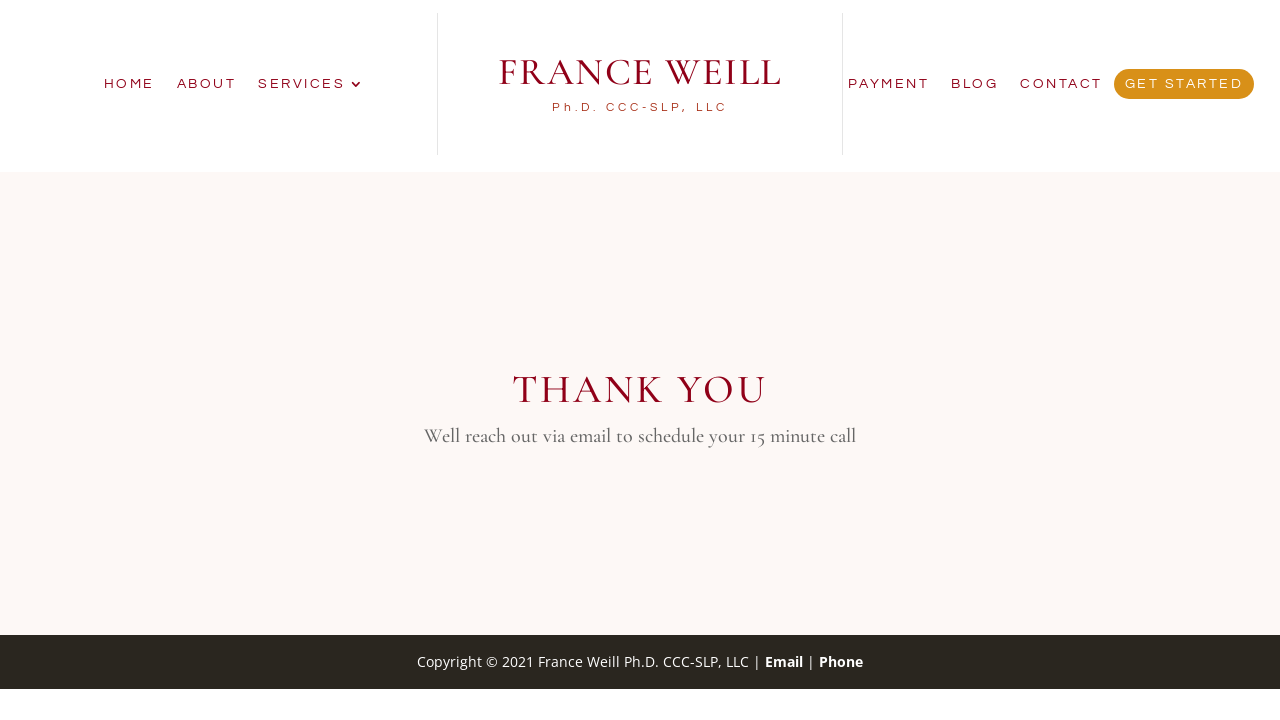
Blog (974, 84)
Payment (889, 84)
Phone (841, 661)
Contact (1061, 84)
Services (301, 84)
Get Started (1184, 84)
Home (129, 84)
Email (784, 661)
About (207, 84)
